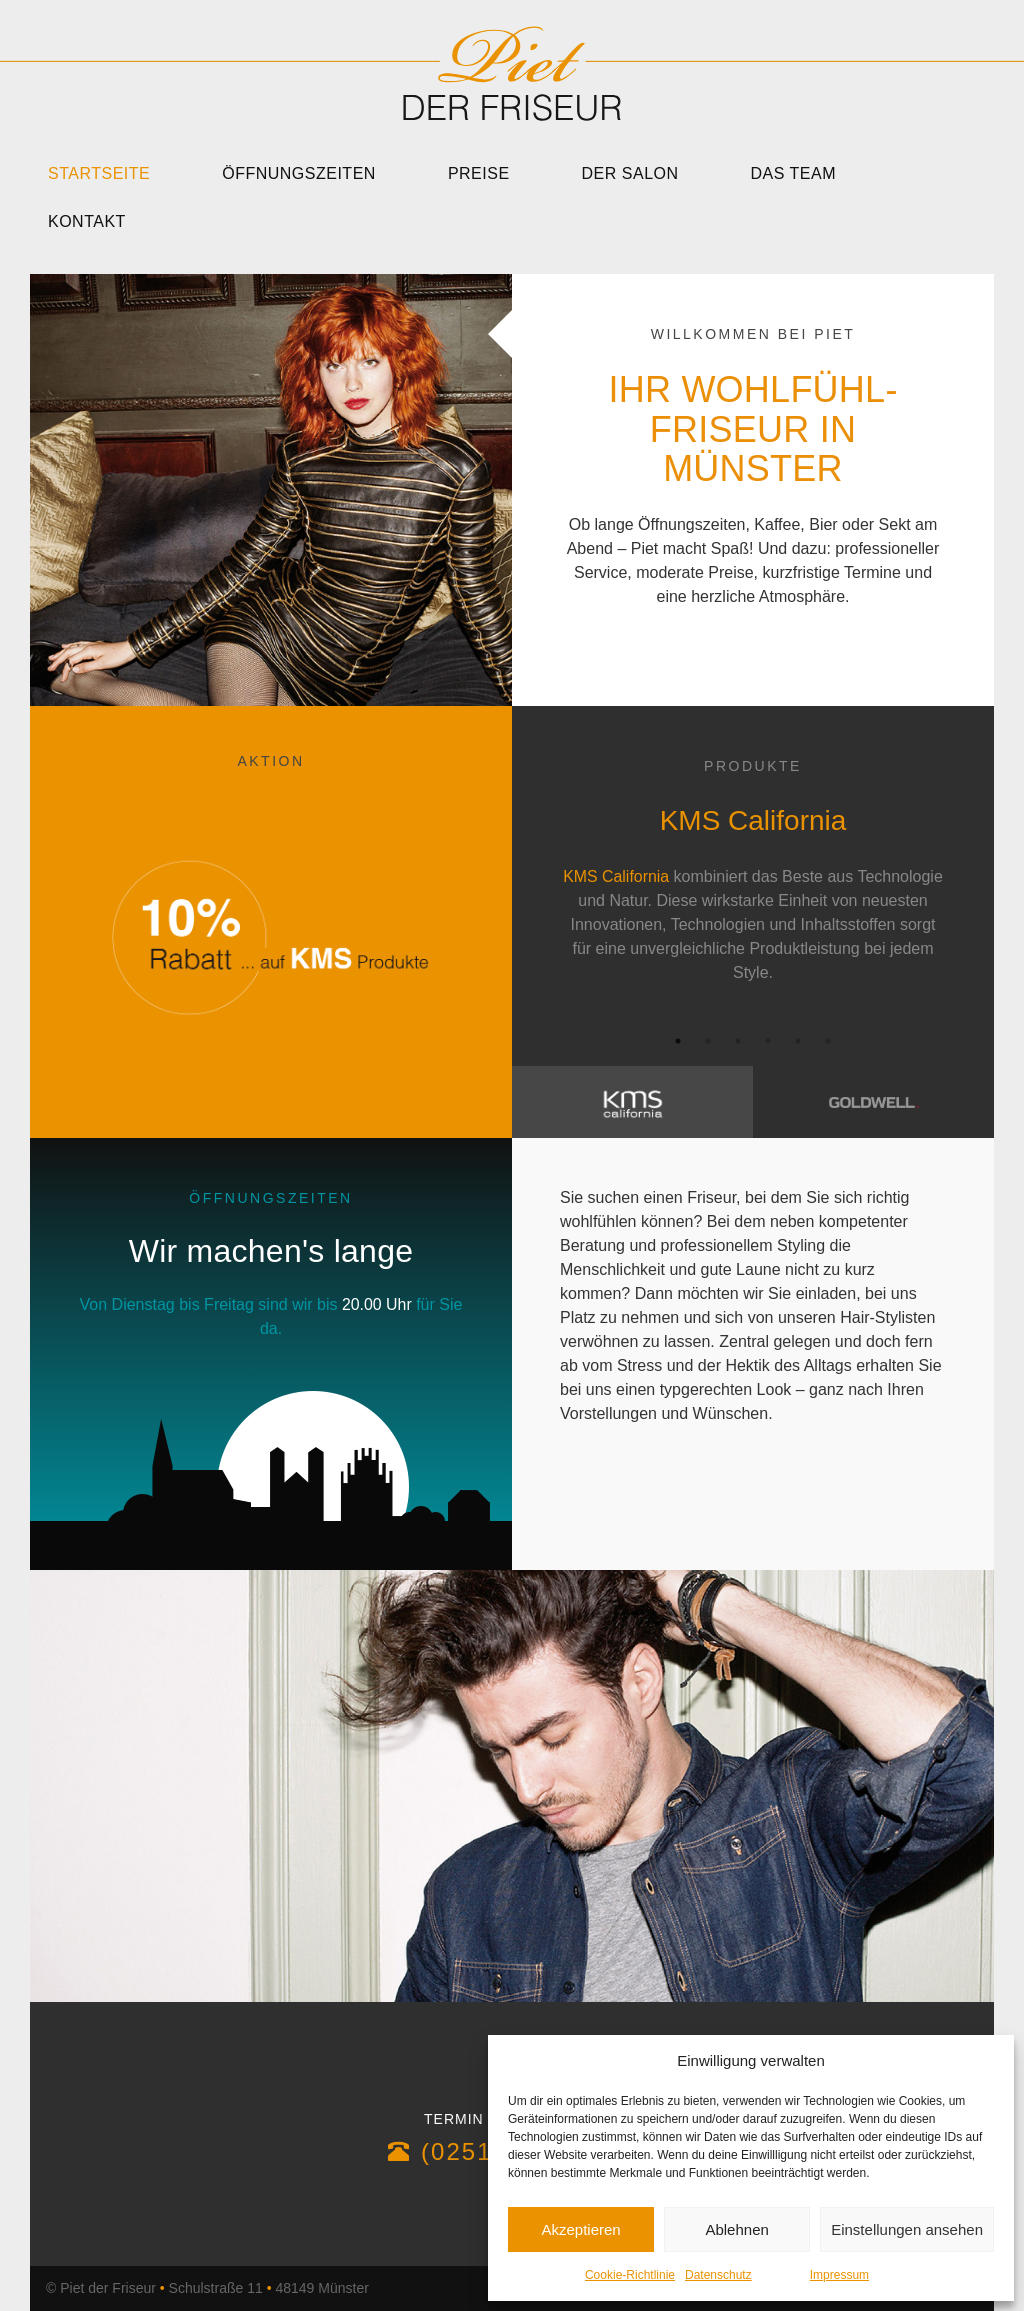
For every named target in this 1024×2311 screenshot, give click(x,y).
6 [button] (828, 1041)
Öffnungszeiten (299, 173)
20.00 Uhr (377, 1304)
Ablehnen (736, 2229)
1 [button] (678, 1041)
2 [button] (708, 1041)
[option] (753, 881)
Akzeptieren (580, 2229)
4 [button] (768, 1041)
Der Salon (630, 173)
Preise (479, 173)
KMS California (616, 876)
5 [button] (798, 1041)
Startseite (99, 173)
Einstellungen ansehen (907, 2229)
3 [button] (738, 1041)
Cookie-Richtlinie (630, 2275)
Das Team (794, 173)
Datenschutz (718, 2275)
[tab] (632, 1102)
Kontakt (87, 221)
